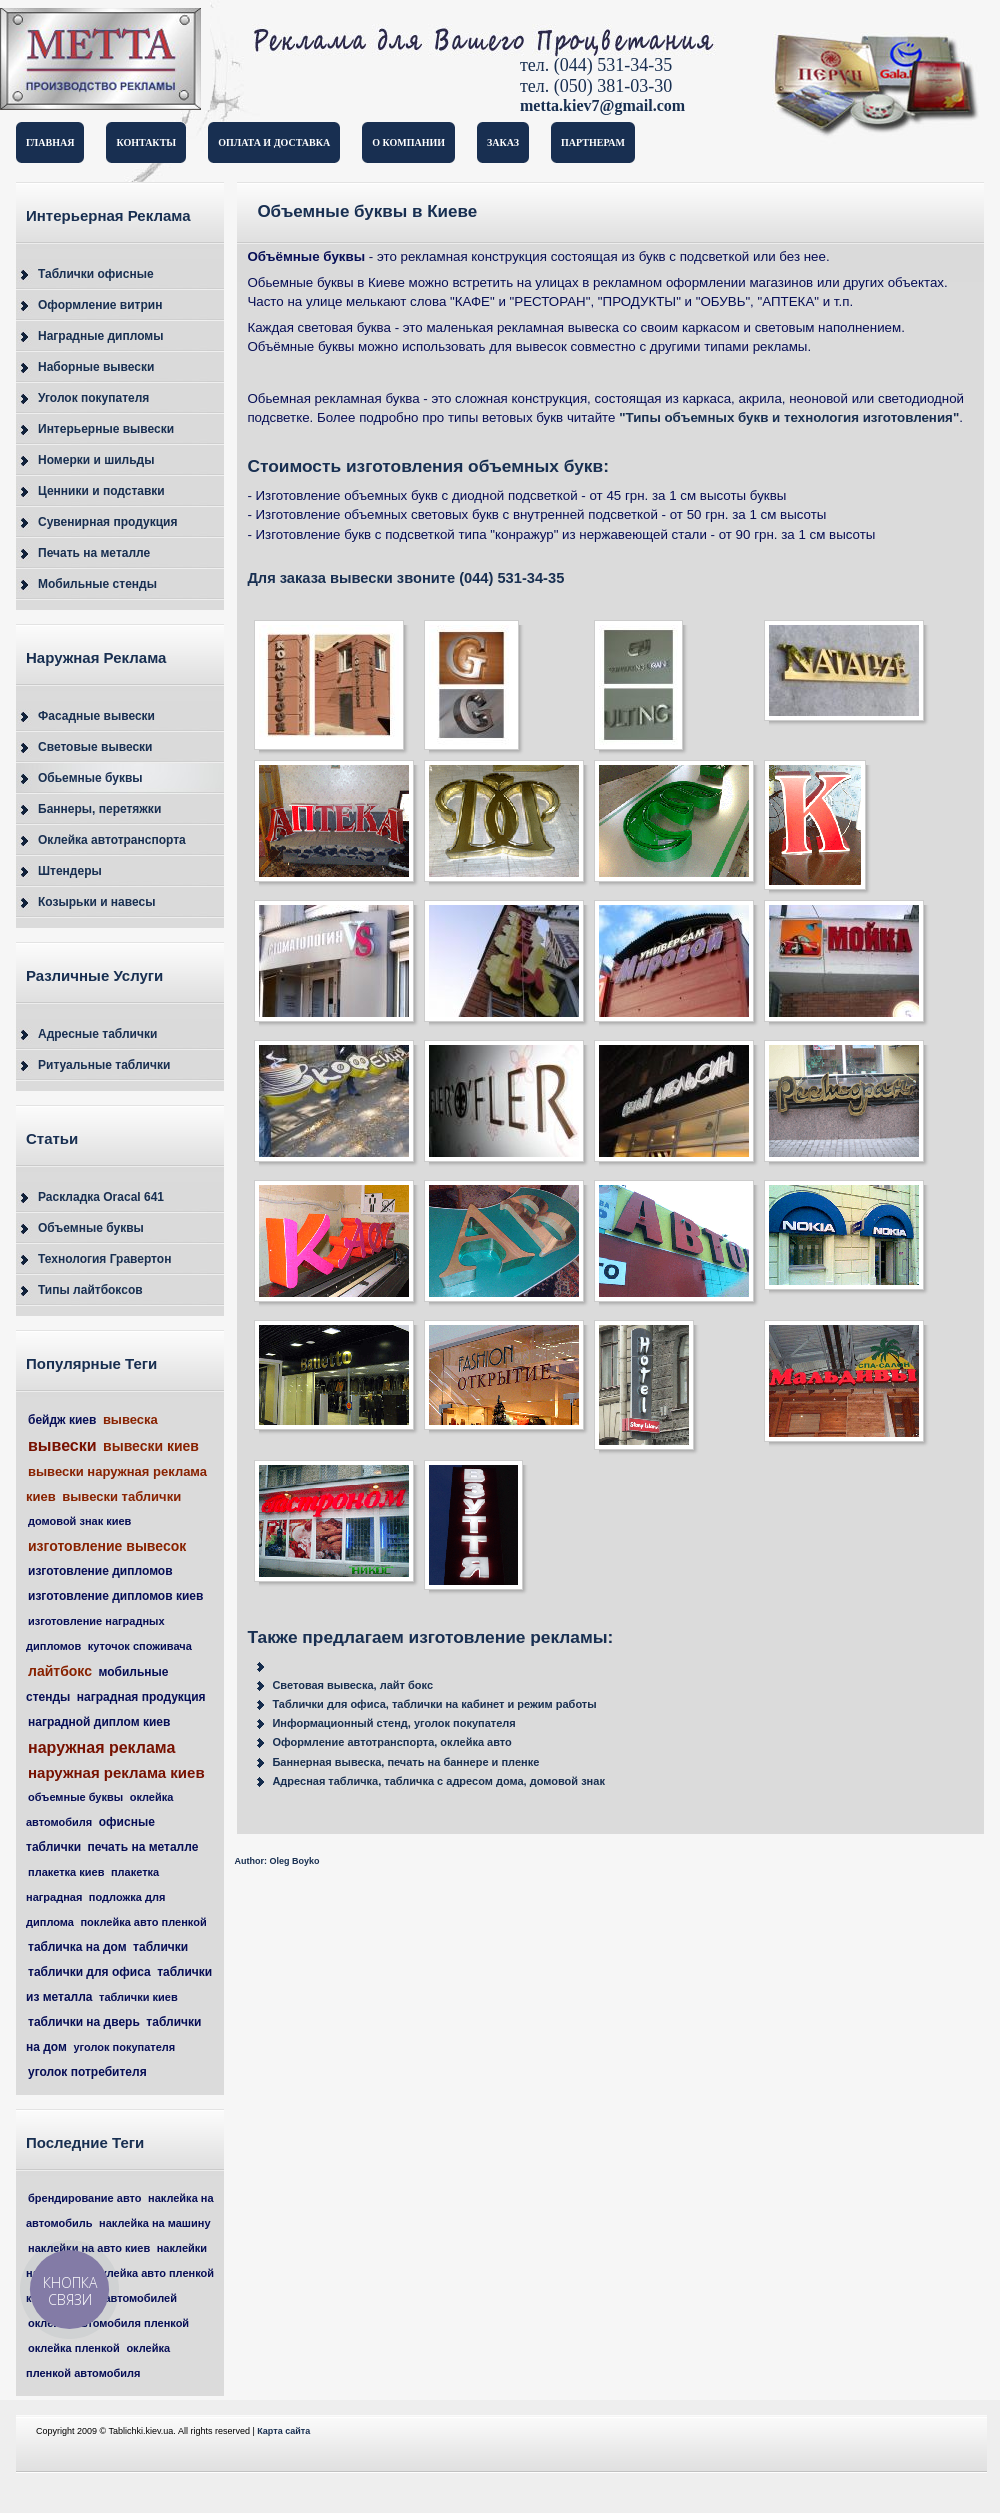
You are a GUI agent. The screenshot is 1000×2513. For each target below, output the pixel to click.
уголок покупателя (124, 2047)
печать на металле (143, 1847)
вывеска (130, 1419)
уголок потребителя (87, 2072)
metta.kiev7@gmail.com (602, 105)
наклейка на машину (154, 2223)
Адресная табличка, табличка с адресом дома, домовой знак (438, 1781)
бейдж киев (62, 1420)
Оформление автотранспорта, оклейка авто (391, 1742)
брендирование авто (84, 2198)
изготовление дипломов (100, 1571)
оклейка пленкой (74, 2348)
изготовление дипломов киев (115, 1596)
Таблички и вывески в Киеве (150, 63)
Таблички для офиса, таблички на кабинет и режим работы (434, 1704)
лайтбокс (60, 1671)
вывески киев (151, 1446)
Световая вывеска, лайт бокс (352, 1685)
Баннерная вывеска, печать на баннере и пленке (405, 1762)
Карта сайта (283, 2431)
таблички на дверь (84, 2022)
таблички (160, 1947)
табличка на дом (77, 1947)
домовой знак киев (79, 1521)
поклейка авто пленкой (143, 1922)
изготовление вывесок (107, 1546)
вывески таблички (121, 1496)
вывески (62, 1445)
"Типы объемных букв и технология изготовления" (789, 417)
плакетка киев (66, 1872)
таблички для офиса (89, 1972)
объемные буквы (75, 1797)
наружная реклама (101, 1747)
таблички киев (138, 1997)
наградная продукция (141, 1697)
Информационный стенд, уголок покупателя (393, 1723)
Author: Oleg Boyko (276, 1861)
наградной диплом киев (99, 1722)
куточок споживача (140, 1646)
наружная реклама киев (116, 1772)
